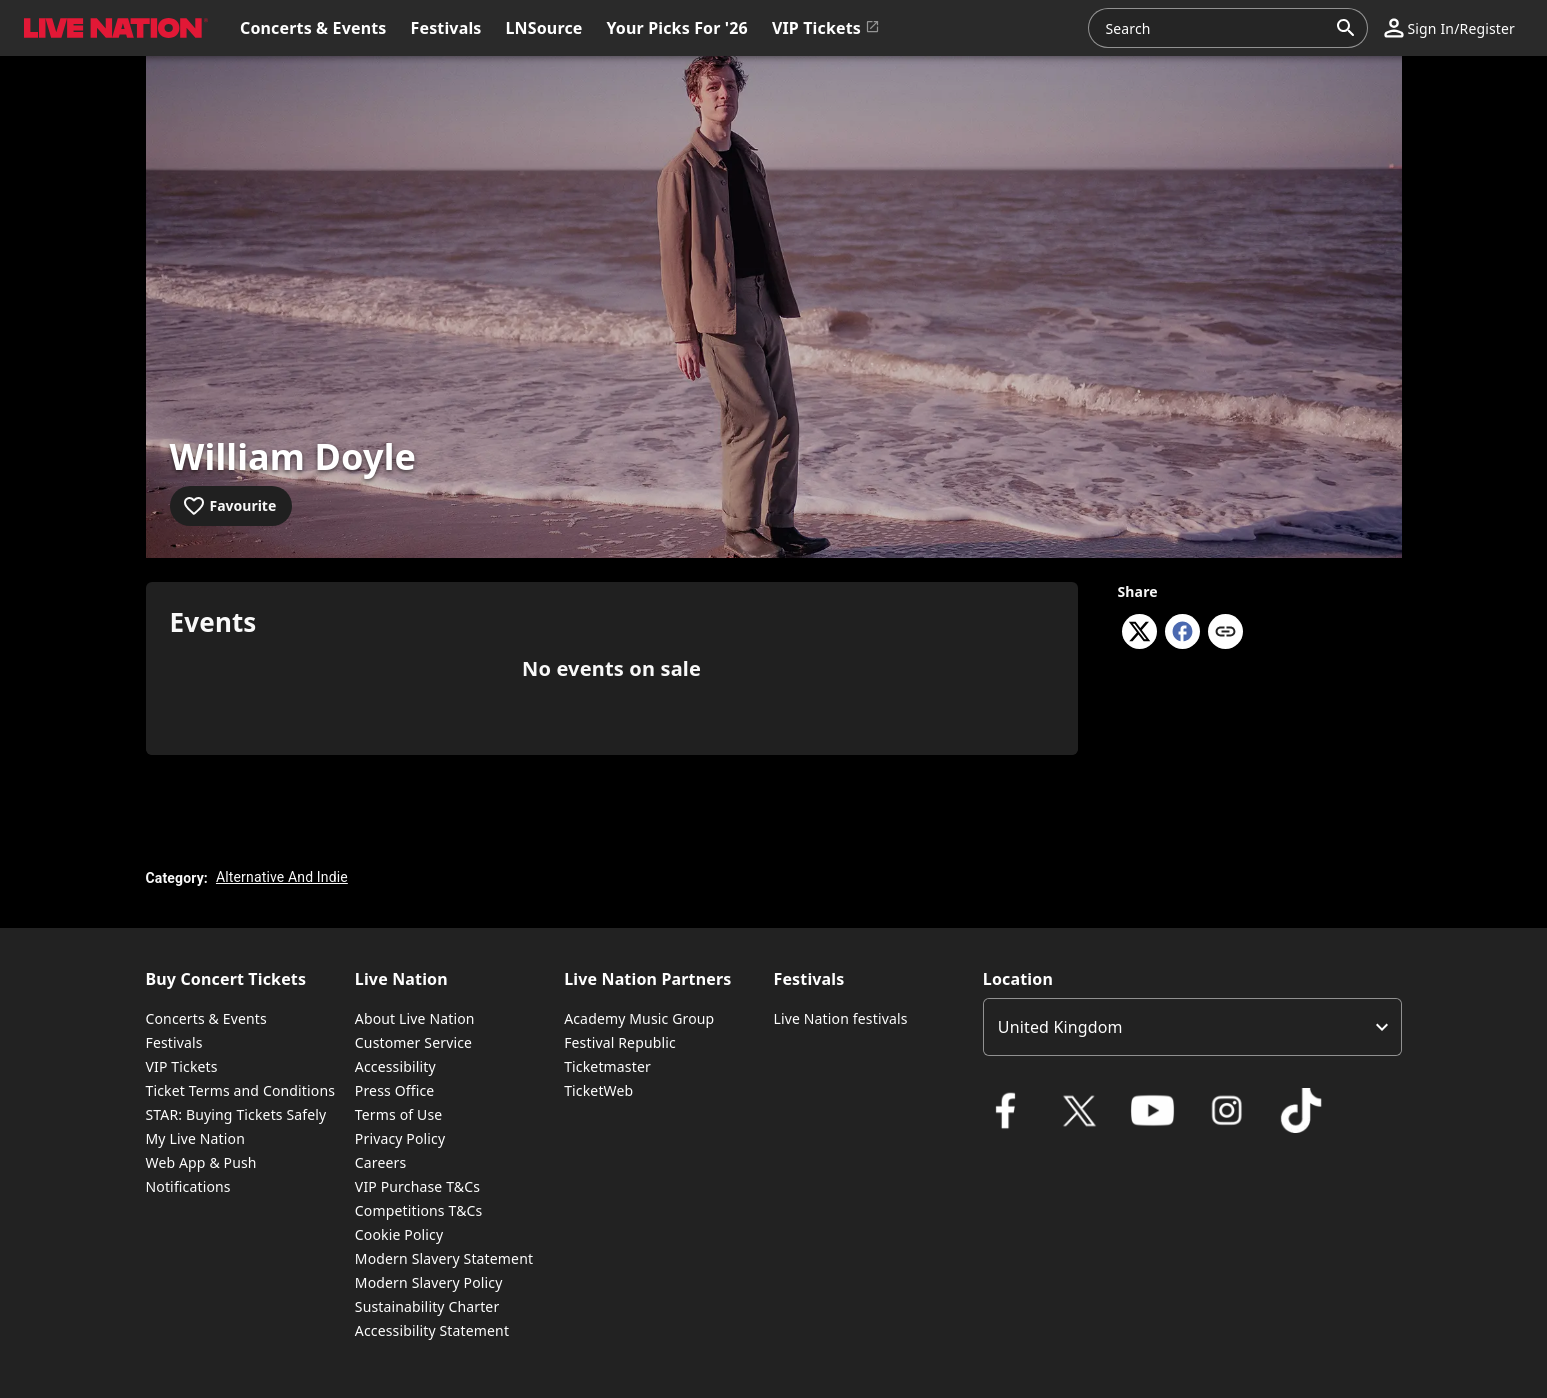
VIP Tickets (182, 1066)
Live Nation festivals (840, 1018)
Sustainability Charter (427, 1306)
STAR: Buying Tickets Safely (236, 1114)
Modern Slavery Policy (429, 1282)
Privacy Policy (400, 1138)
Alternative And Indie (282, 877)
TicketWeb (598, 1090)
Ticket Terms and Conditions (241, 1090)
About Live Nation (415, 1018)
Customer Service (413, 1042)
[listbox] (1192, 1027)
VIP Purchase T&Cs (417, 1186)
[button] (1449, 28)
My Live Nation (195, 1138)
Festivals (174, 1042)
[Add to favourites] (231, 506)
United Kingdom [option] (1060, 1027)
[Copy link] (1225, 633)
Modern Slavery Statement (444, 1258)
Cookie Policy (399, 1234)
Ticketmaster (607, 1066)
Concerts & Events (206, 1018)
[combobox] (1216, 28)
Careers (381, 1162)
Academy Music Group (639, 1018)
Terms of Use (398, 1114)
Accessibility (395, 1066)
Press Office (395, 1090)
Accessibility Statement (432, 1330)
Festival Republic (620, 1042)
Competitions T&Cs (419, 1210)
